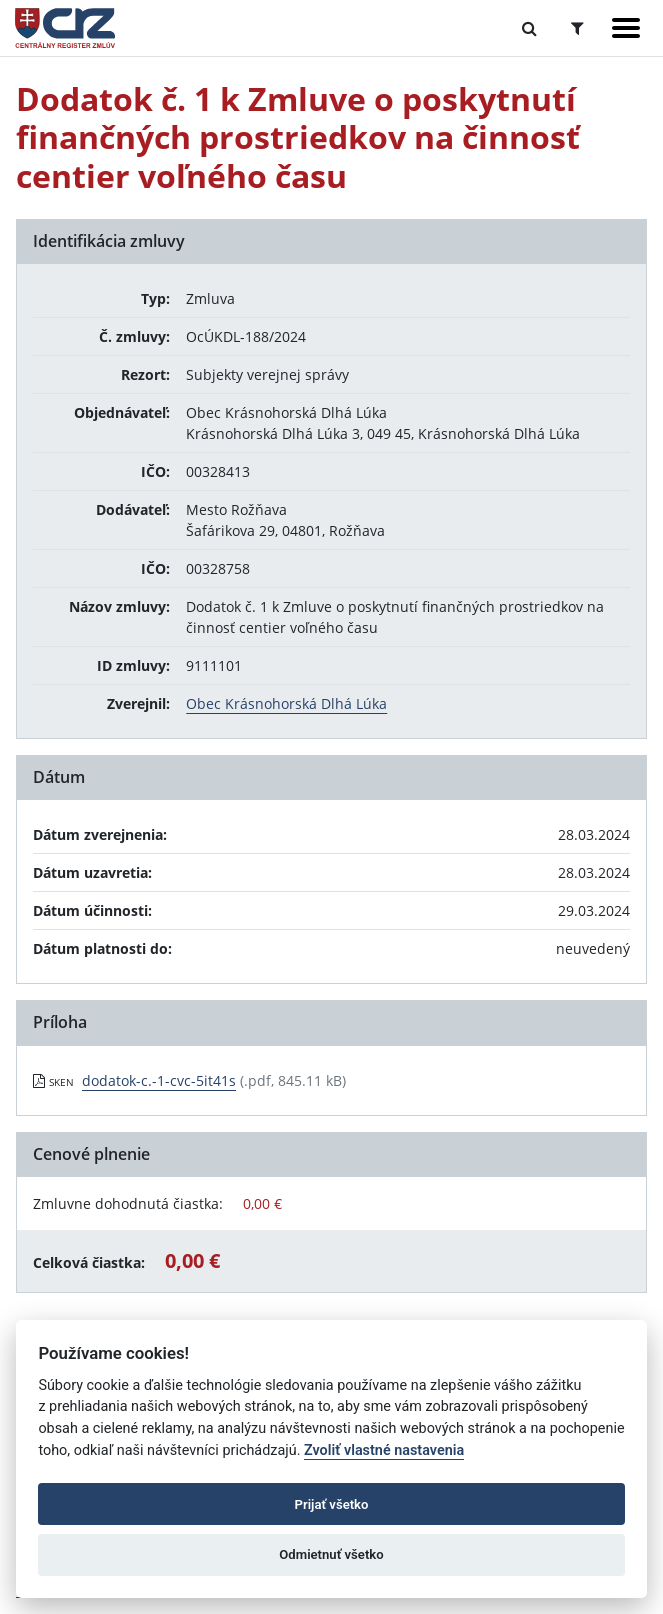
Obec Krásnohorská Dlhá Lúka (286, 703)
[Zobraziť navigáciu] (626, 28)
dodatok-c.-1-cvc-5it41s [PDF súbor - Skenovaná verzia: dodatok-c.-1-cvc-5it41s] (159, 1080)
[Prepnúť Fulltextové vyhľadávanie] (529, 28)
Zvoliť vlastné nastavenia (384, 1450)
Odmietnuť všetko (331, 1554)
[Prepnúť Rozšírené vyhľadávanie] (577, 28)
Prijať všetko (332, 1504)
